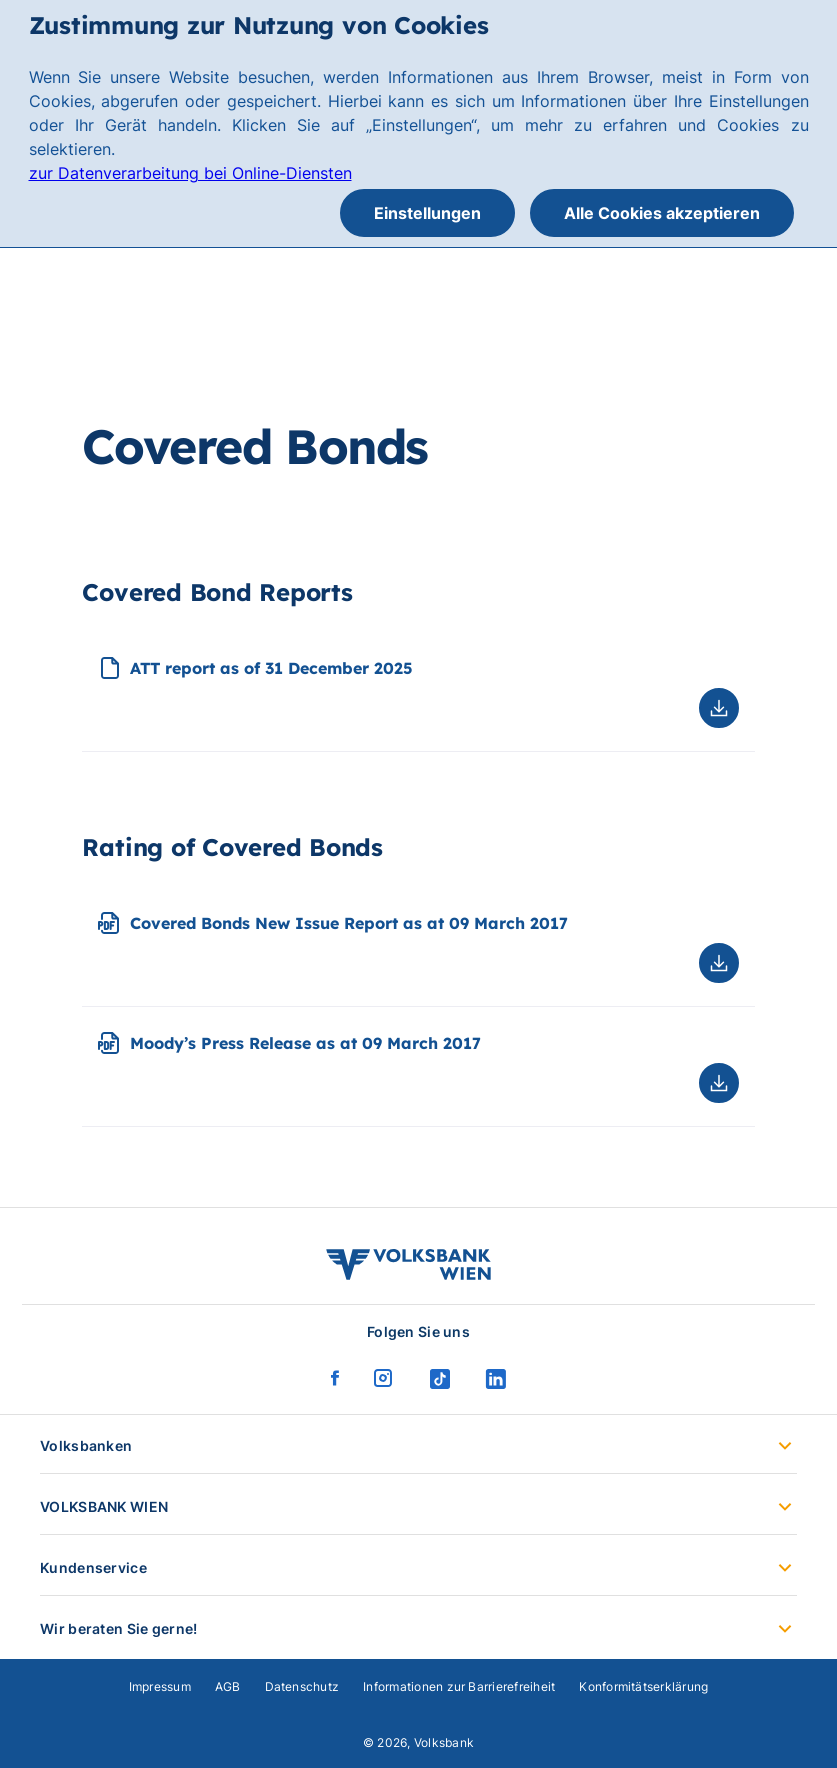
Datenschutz (302, 1686)
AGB (228, 1686)
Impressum (160, 1686)
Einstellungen (427, 213)
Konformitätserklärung (643, 1686)
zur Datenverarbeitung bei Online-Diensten (190, 173)
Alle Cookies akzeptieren (662, 213)
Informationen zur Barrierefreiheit (459, 1686)
